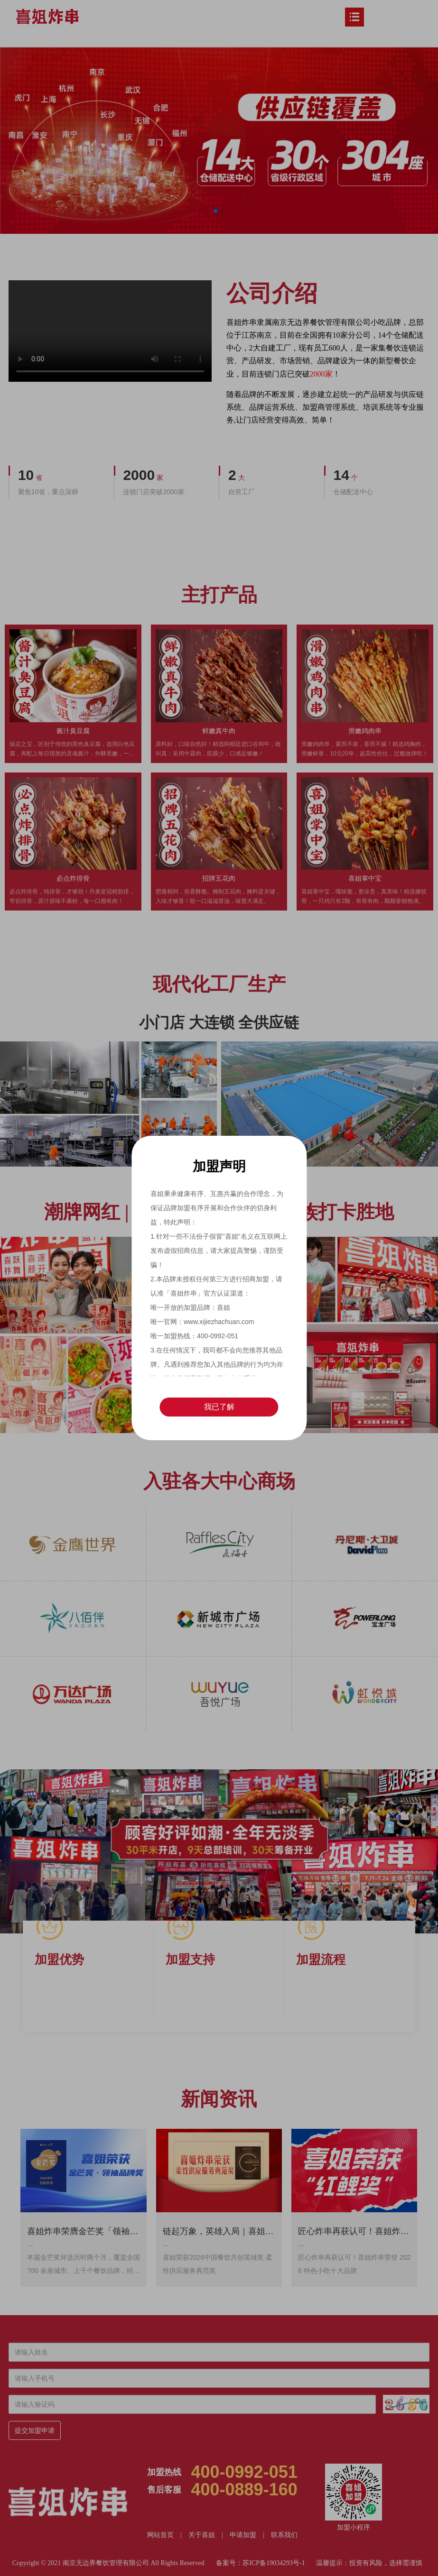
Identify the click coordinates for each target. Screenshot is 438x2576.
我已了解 (219, 1407)
